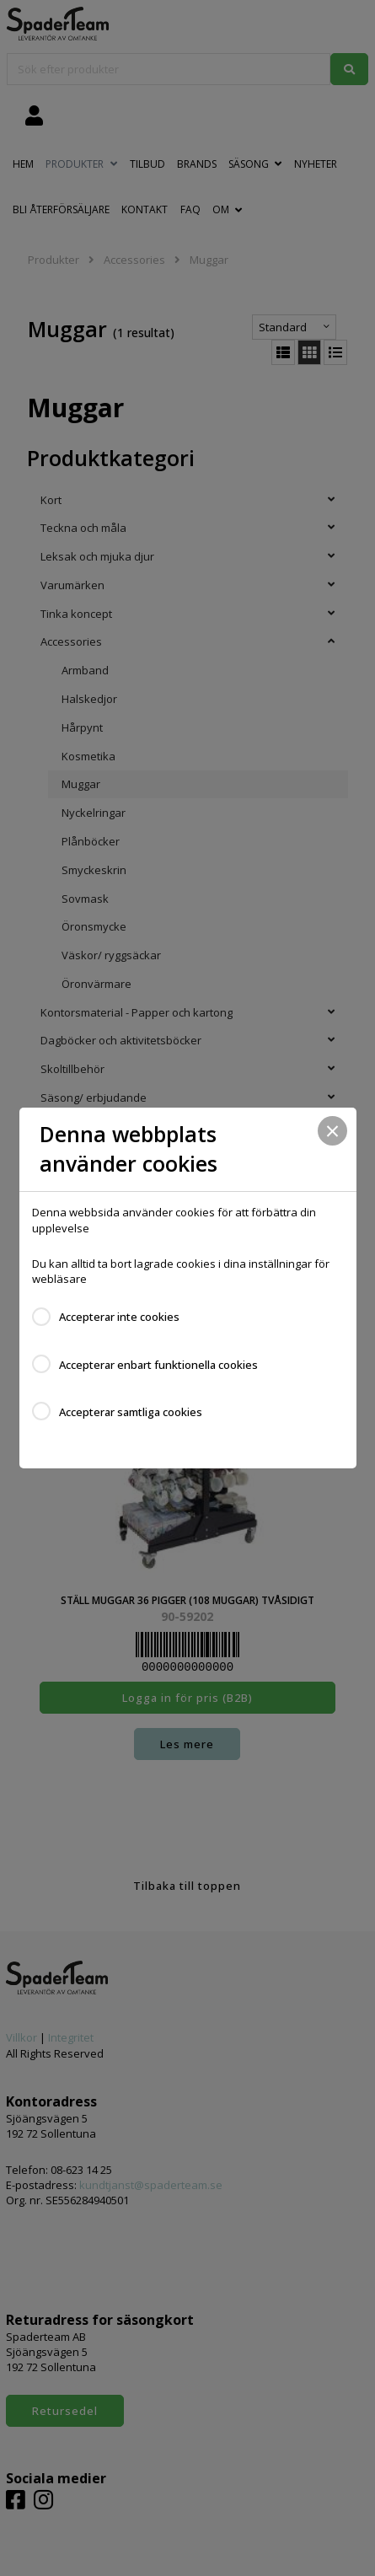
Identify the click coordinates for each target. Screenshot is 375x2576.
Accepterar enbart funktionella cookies (158, 1364)
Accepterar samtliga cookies (130, 1411)
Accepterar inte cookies (119, 1316)
